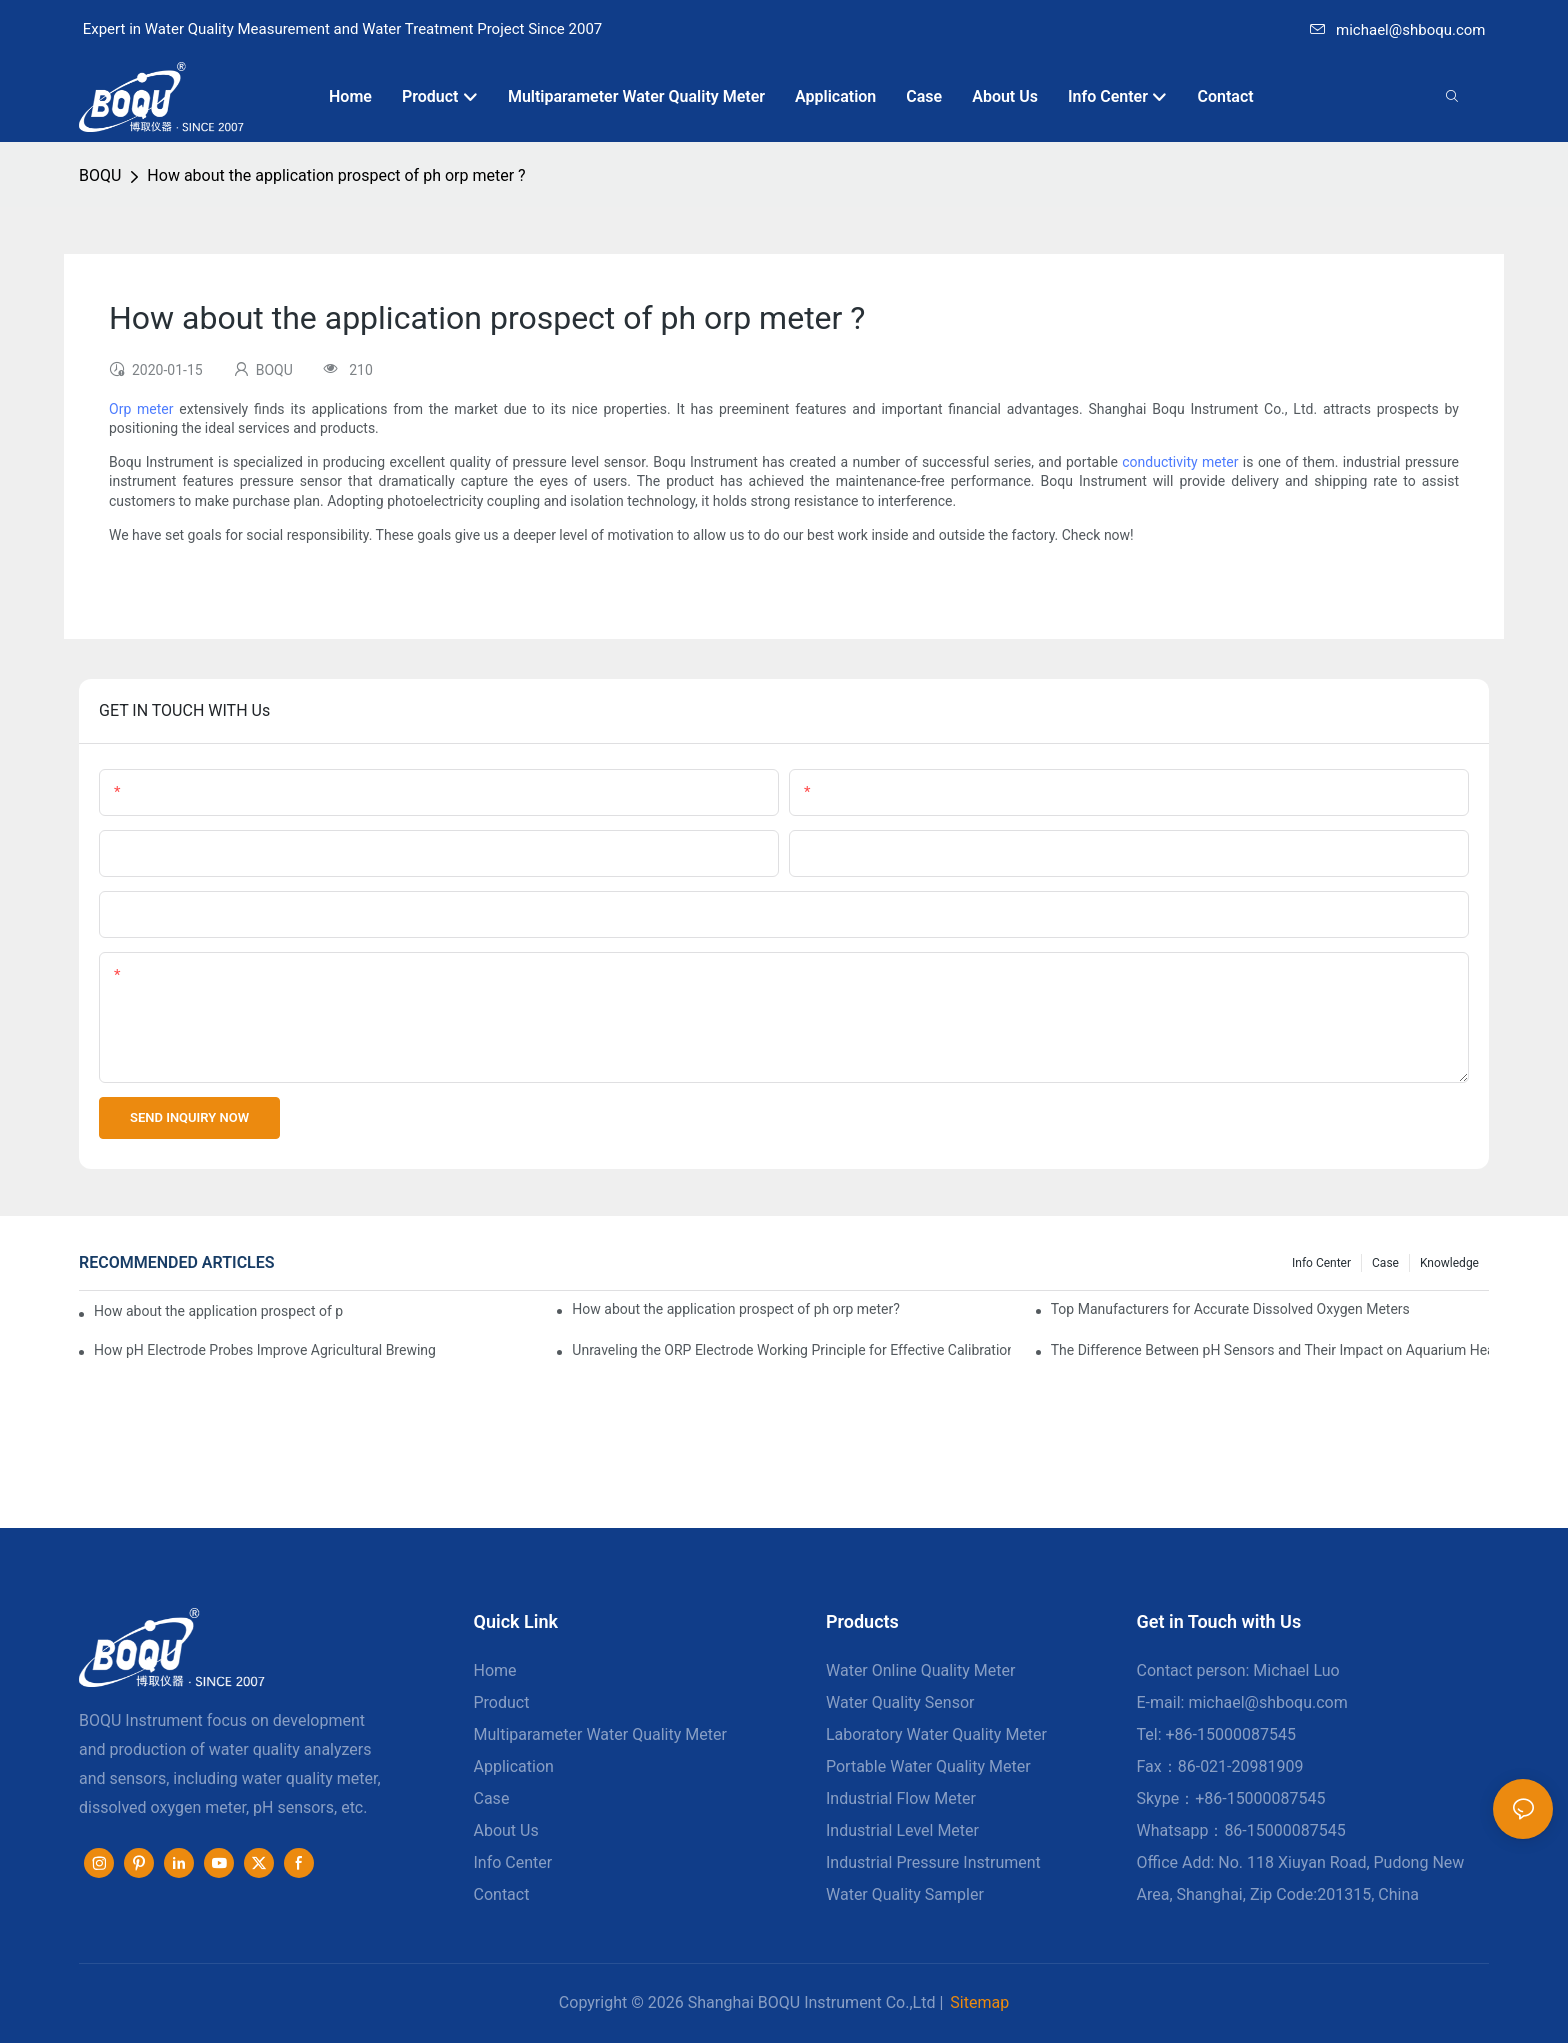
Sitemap (979, 2002)
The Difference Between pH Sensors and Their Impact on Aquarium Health (1270, 1350)
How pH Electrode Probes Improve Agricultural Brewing (265, 1350)
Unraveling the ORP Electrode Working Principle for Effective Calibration (791, 1350)
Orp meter (141, 409)
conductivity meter (1180, 462)
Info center (1321, 1263)
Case (1385, 1263)
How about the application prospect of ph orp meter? (736, 1309)
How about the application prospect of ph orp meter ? (336, 175)
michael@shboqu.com (1397, 30)
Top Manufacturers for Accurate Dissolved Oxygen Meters (1230, 1309)
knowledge (1449, 1263)
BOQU (100, 175)
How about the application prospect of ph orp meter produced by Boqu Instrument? (219, 1311)
